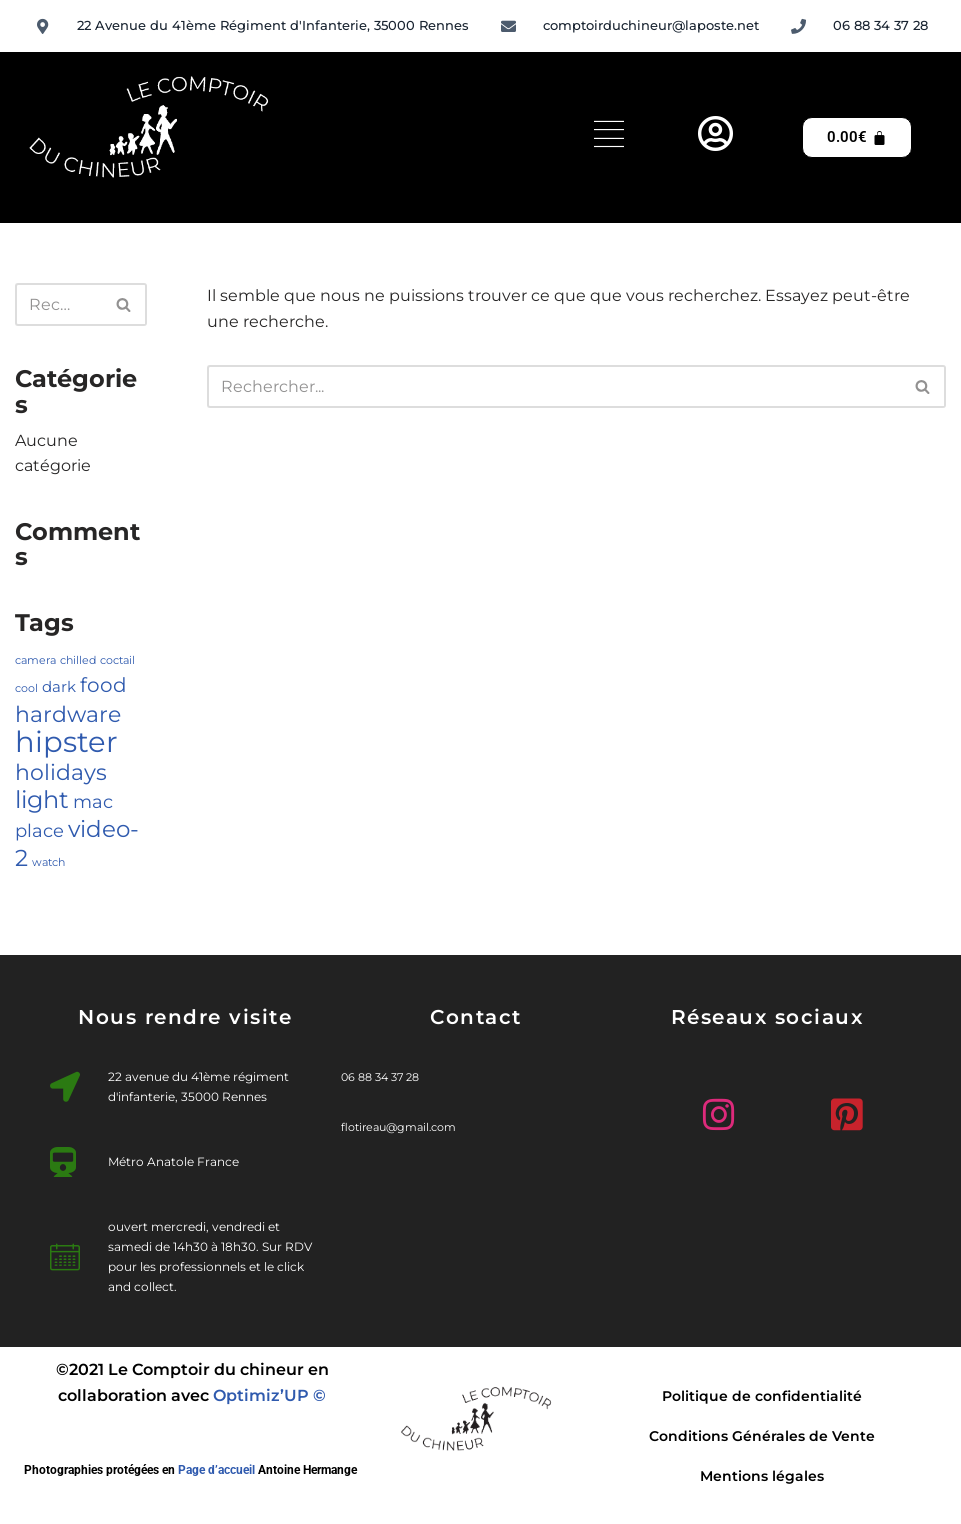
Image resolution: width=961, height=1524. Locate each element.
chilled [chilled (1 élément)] (78, 660)
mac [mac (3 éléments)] (93, 801)
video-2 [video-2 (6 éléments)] (77, 843)
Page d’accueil (216, 1470)
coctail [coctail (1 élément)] (117, 660)
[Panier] (857, 137)
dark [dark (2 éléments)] (59, 687)
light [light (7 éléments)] (42, 799)
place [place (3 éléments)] (39, 830)
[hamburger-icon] (609, 137)
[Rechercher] (58, 304)
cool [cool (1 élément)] (26, 688)
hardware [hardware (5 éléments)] (68, 714)
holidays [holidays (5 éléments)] (61, 772)
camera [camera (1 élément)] (35, 660)
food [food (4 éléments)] (103, 685)
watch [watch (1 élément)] (48, 862)
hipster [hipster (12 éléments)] (66, 741)
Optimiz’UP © (269, 1395)
